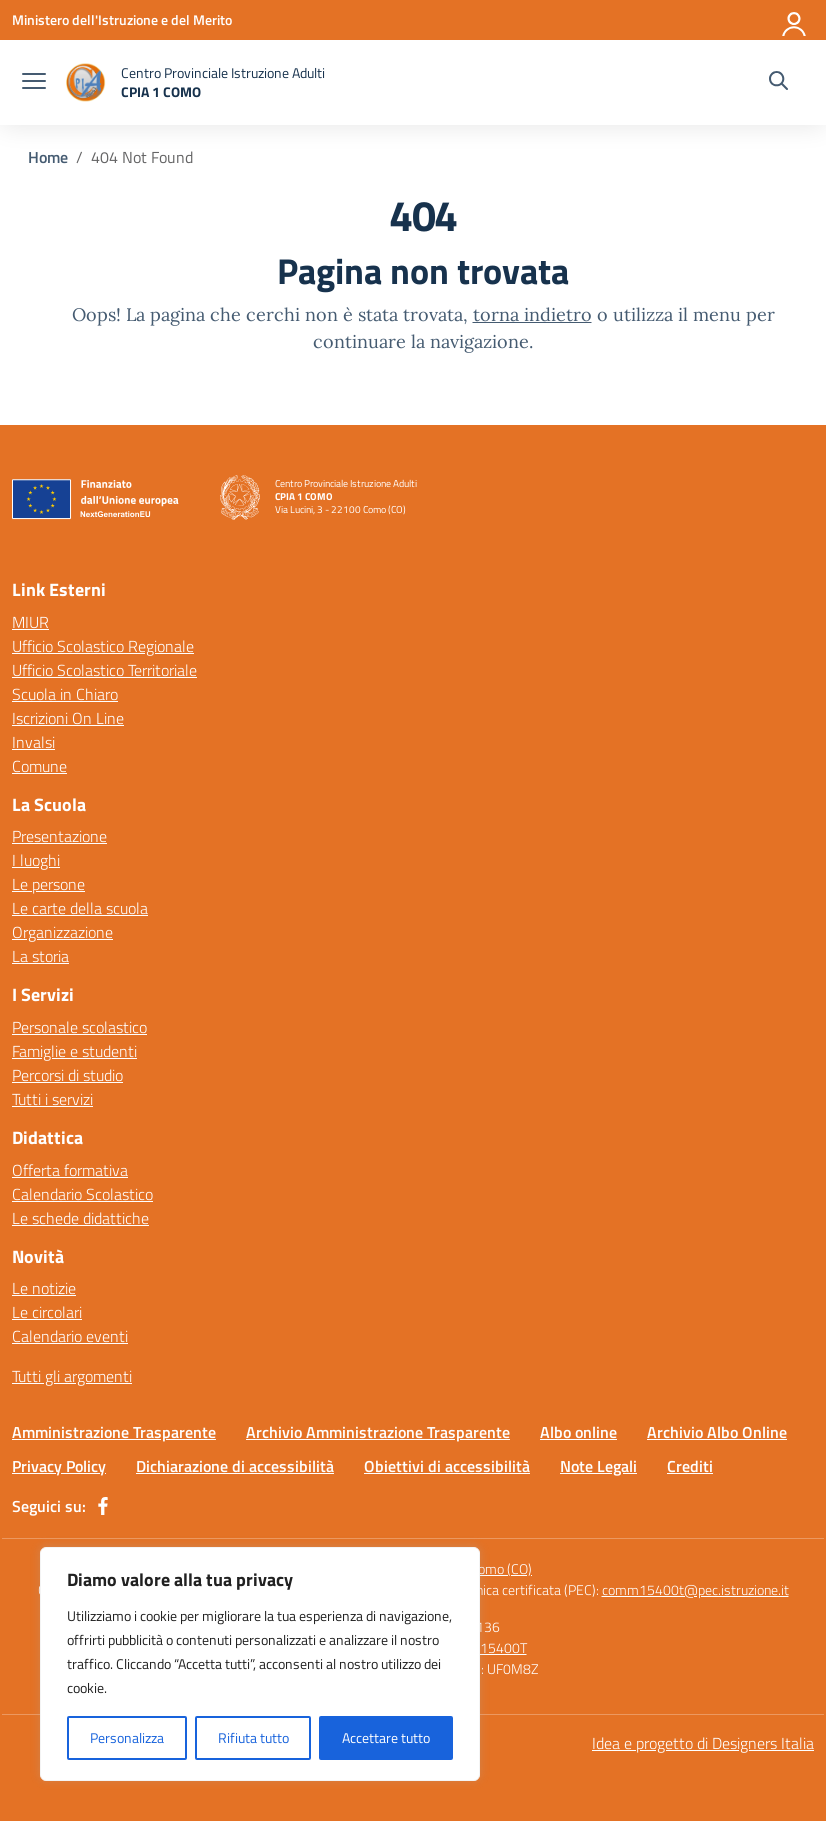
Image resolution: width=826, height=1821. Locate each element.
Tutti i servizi (52, 1099)
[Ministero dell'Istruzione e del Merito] (122, 19)
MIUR (30, 622)
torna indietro (532, 314)
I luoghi (36, 860)
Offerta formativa (70, 1170)
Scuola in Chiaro (65, 694)
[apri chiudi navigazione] (34, 83)
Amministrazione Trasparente (114, 1432)
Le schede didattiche (80, 1218)
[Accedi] (795, 20)
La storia (40, 956)
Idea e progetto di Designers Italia (703, 1743)
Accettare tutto (386, 1737)
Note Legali (598, 1466)
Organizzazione (62, 932)
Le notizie (44, 1288)
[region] (260, 1664)
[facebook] (103, 1506)
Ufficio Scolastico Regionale (103, 646)
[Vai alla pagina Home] (48, 157)
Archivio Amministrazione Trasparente (378, 1432)
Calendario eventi (70, 1336)
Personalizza (127, 1737)
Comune (39, 766)
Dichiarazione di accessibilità (235, 1466)
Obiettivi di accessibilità (447, 1466)
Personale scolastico (79, 1027)
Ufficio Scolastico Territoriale (104, 670)
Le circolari (47, 1312)
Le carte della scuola (80, 908)
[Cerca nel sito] (778, 83)
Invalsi (33, 742)
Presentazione (59, 836)
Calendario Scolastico (82, 1194)
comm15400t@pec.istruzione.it (695, 1589)
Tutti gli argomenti (72, 1376)
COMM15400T (483, 1647)
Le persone (48, 884)
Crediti (690, 1466)
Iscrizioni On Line (68, 718)
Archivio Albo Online (717, 1432)
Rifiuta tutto (253, 1737)
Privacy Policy (59, 1466)
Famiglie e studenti (74, 1051)
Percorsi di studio (67, 1075)
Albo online (578, 1432)
